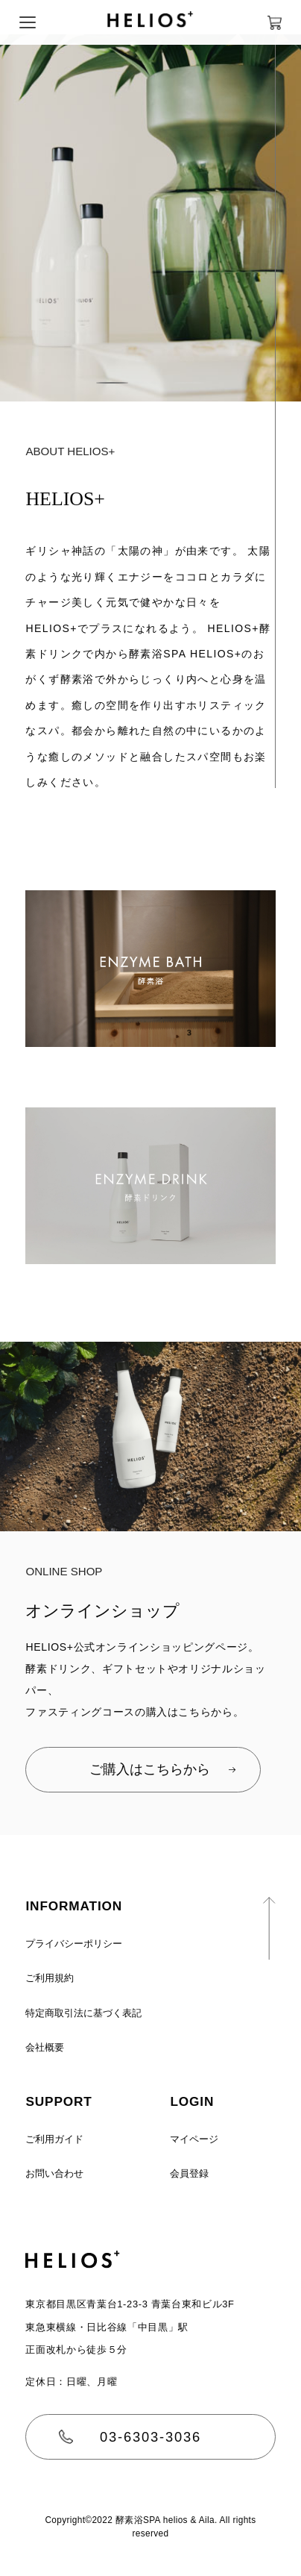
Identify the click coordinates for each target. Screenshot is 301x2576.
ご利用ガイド (54, 2139)
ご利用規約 (49, 1977)
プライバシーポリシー (73, 1943)
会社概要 (44, 2047)
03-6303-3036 (150, 2437)
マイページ (194, 2139)
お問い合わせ (54, 2173)
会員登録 (189, 2173)
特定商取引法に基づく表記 (83, 2013)
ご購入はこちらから (143, 1769)
